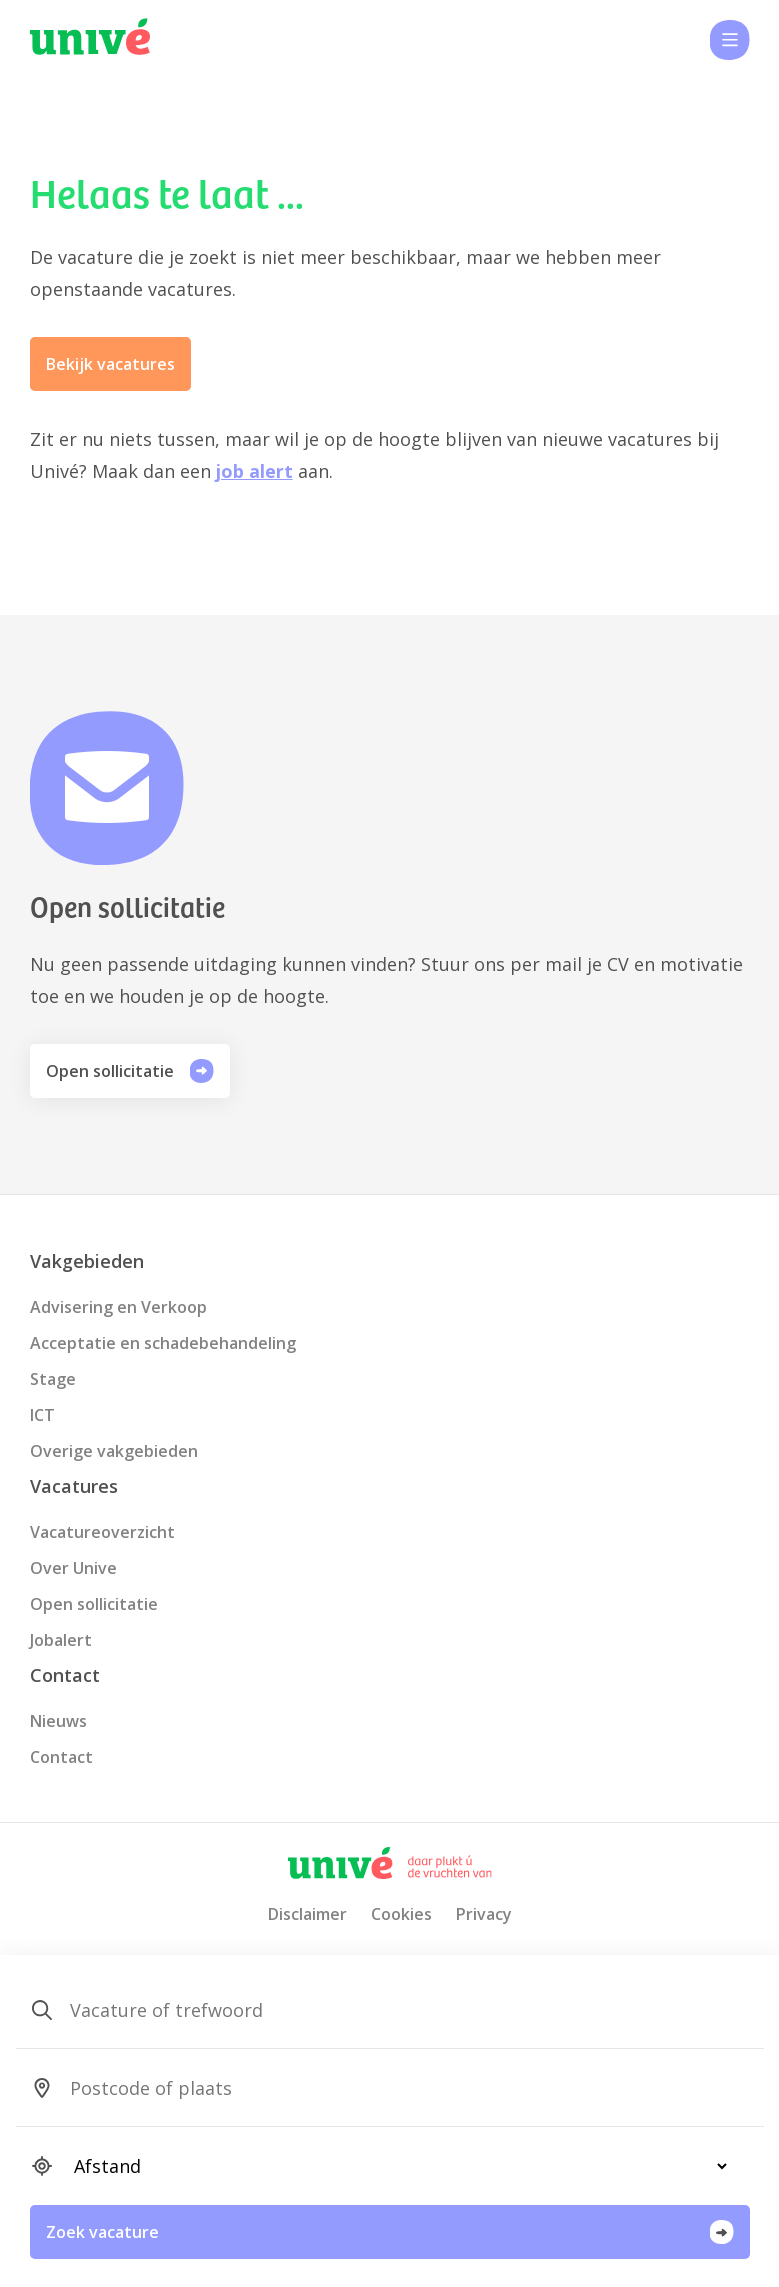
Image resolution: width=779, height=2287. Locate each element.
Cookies (401, 1914)
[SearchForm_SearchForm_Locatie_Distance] (392, 2166)
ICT (42, 1415)
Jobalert (61, 1640)
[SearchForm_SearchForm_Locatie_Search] (392, 2088)
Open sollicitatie (130, 1071)
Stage (53, 1379)
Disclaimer (307, 1914)
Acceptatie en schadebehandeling (163, 1343)
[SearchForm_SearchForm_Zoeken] (392, 2010)
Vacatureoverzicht (102, 1532)
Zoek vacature (390, 2232)
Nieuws (58, 1721)
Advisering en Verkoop (118, 1307)
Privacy (484, 1914)
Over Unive (73, 1568)
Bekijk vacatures (110, 364)
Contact (61, 1757)
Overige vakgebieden (114, 1451)
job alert (254, 471)
